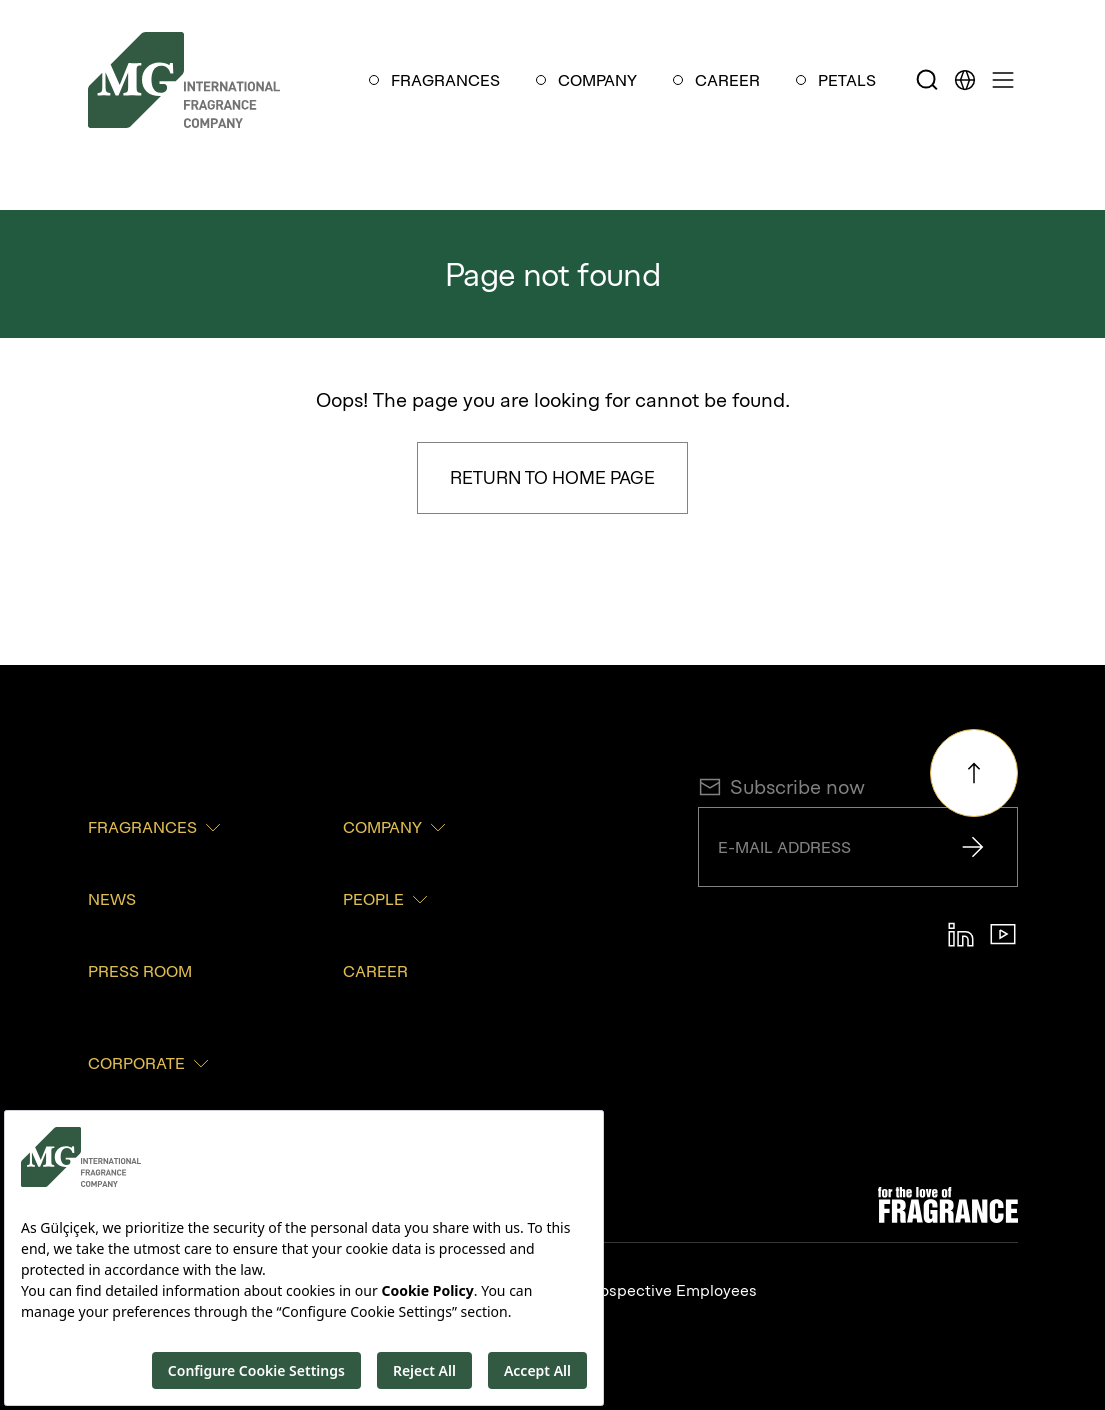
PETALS (847, 80)
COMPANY (597, 80)
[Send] (973, 847)
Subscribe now (781, 787)
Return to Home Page (552, 477)
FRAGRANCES (445, 80)
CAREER (727, 80)
